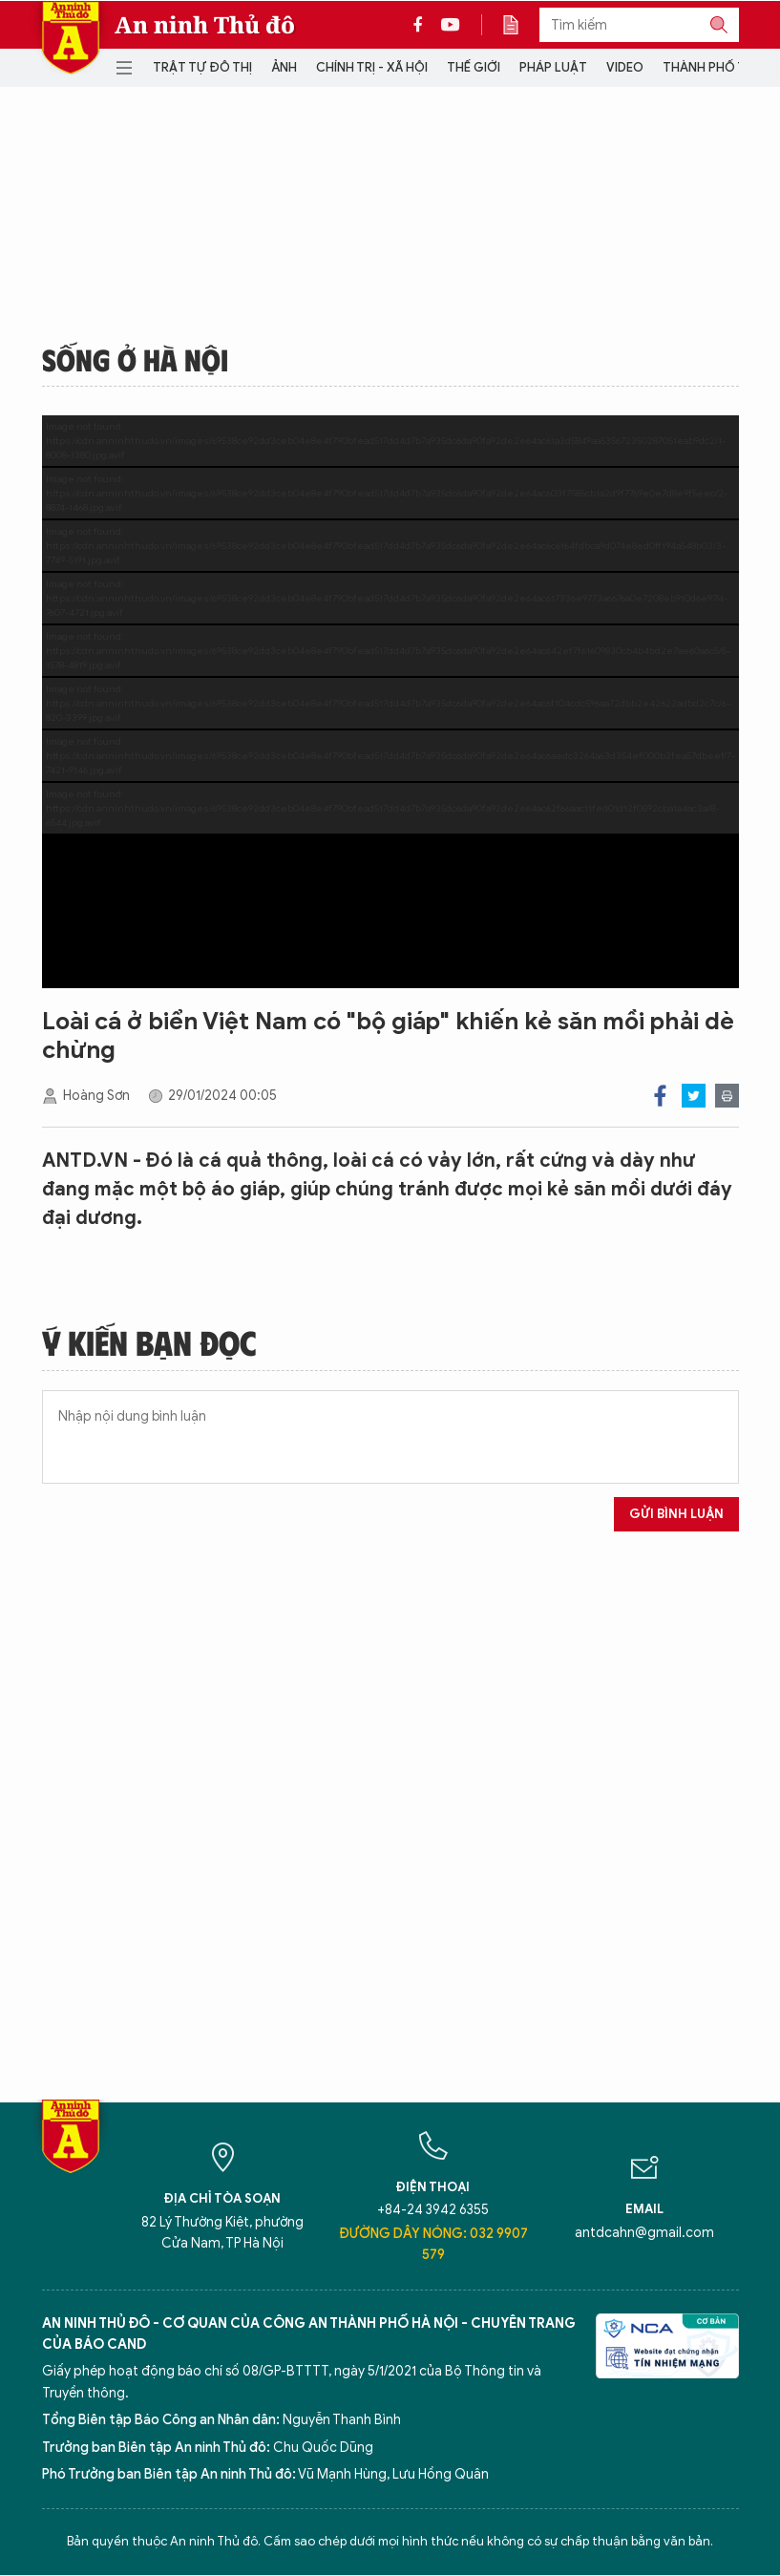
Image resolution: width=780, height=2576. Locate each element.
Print (727, 1096)
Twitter (694, 1096)
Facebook (660, 1096)
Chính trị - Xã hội (372, 67)
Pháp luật (553, 67)
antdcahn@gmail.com (644, 2233)
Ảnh (284, 67)
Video (624, 67)
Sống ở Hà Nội (135, 359)
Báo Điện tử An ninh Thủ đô (71, 37)
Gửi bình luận (676, 1514)
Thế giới (473, 67)
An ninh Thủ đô (205, 24)
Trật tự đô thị (202, 67)
